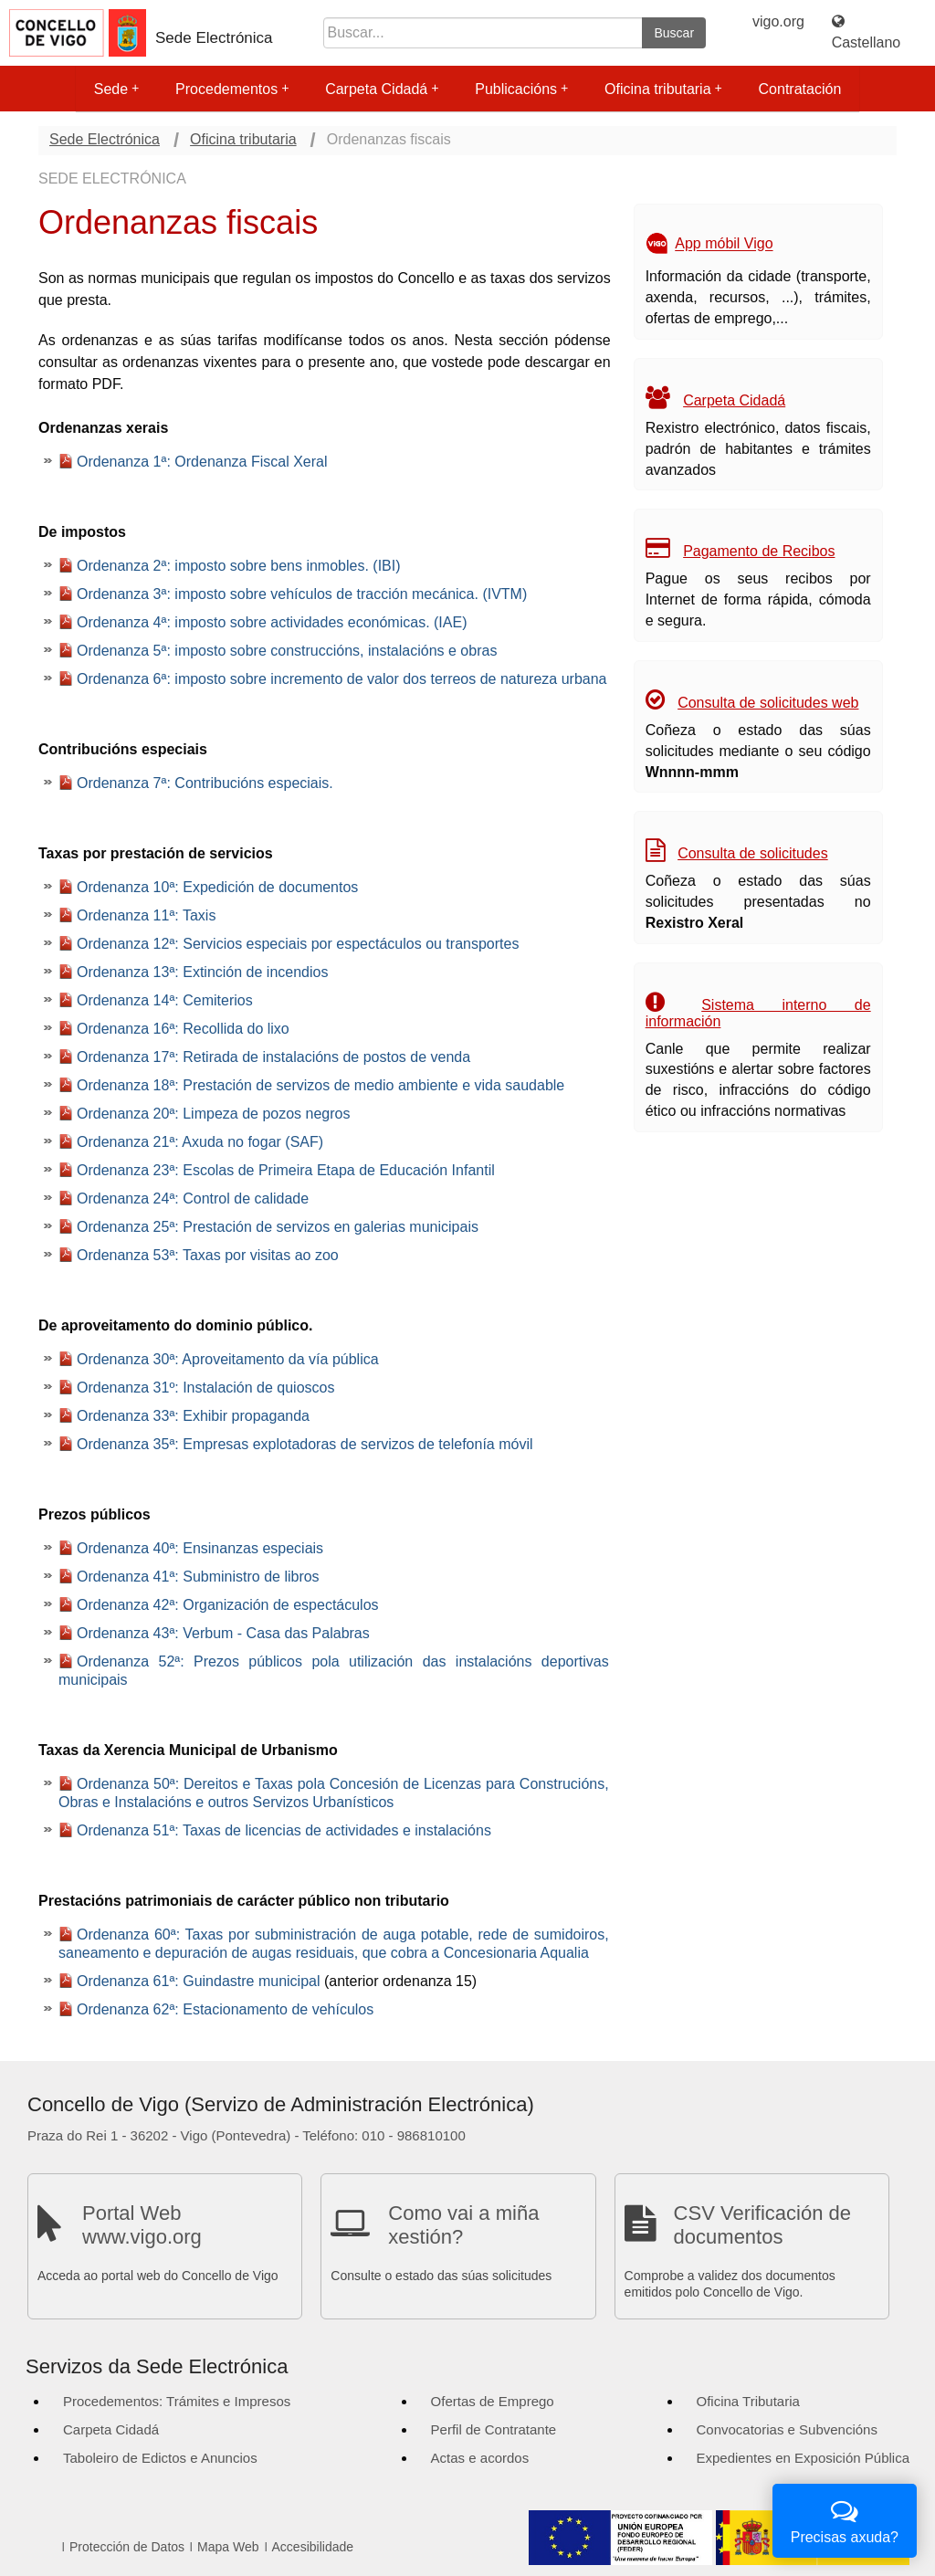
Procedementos (232, 89)
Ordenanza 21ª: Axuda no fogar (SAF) (200, 1142)
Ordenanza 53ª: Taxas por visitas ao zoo (208, 1255)
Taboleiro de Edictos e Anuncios (160, 2458)
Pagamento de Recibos (759, 551)
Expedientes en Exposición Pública (803, 2458)
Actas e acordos (480, 2458)
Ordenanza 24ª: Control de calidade (193, 1198)
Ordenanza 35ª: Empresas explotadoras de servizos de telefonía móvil (305, 1444)
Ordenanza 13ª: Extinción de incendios (202, 972)
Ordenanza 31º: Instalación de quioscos (205, 1387)
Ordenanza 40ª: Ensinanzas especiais (200, 1548)
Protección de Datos (126, 2546)
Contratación (800, 89)
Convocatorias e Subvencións (787, 2429)
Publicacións (521, 89)
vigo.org (778, 21)
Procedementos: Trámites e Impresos (176, 2401)
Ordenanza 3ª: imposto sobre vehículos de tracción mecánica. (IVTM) (302, 594)
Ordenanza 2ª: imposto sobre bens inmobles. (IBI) (239, 565)
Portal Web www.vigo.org (142, 2225)
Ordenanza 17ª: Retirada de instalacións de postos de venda (273, 1057)
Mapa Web (227, 2546)
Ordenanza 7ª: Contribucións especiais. (205, 783)
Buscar (674, 33)
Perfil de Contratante (494, 2429)
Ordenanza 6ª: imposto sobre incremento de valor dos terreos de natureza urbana (341, 679)
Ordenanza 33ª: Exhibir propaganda (193, 1416)
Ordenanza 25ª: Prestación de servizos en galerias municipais (277, 1227)
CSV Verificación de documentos (762, 2225)
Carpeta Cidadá (381, 89)
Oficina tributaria (663, 89)
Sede (116, 89)
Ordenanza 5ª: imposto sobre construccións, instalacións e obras (287, 650)
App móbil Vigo (723, 244)
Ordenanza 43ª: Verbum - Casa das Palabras (223, 1633)
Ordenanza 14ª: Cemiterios (165, 1000)
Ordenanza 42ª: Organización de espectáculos (228, 1605)
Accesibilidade (313, 2546)
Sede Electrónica (214, 38)
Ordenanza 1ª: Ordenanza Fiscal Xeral (202, 461)
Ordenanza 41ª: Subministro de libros (198, 1576)
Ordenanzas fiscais (389, 139)
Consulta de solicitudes (753, 853)
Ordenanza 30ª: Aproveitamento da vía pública (228, 1359)
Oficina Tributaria (748, 2401)
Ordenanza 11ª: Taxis (146, 915)
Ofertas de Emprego (492, 2401)
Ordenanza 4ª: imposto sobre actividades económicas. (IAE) (272, 622)
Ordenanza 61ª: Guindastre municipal (198, 1981)
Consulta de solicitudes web (768, 702)
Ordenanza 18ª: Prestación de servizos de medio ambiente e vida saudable (320, 1085)
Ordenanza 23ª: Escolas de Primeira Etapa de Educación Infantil (286, 1170)
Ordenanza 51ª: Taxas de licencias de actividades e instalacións (284, 1830)
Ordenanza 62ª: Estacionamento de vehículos (225, 2009)
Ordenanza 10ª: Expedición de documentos (217, 887)
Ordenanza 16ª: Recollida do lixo (183, 1028)
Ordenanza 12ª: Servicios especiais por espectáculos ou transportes (298, 944)
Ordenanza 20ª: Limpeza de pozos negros (213, 1113)
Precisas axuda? (844, 2519)
